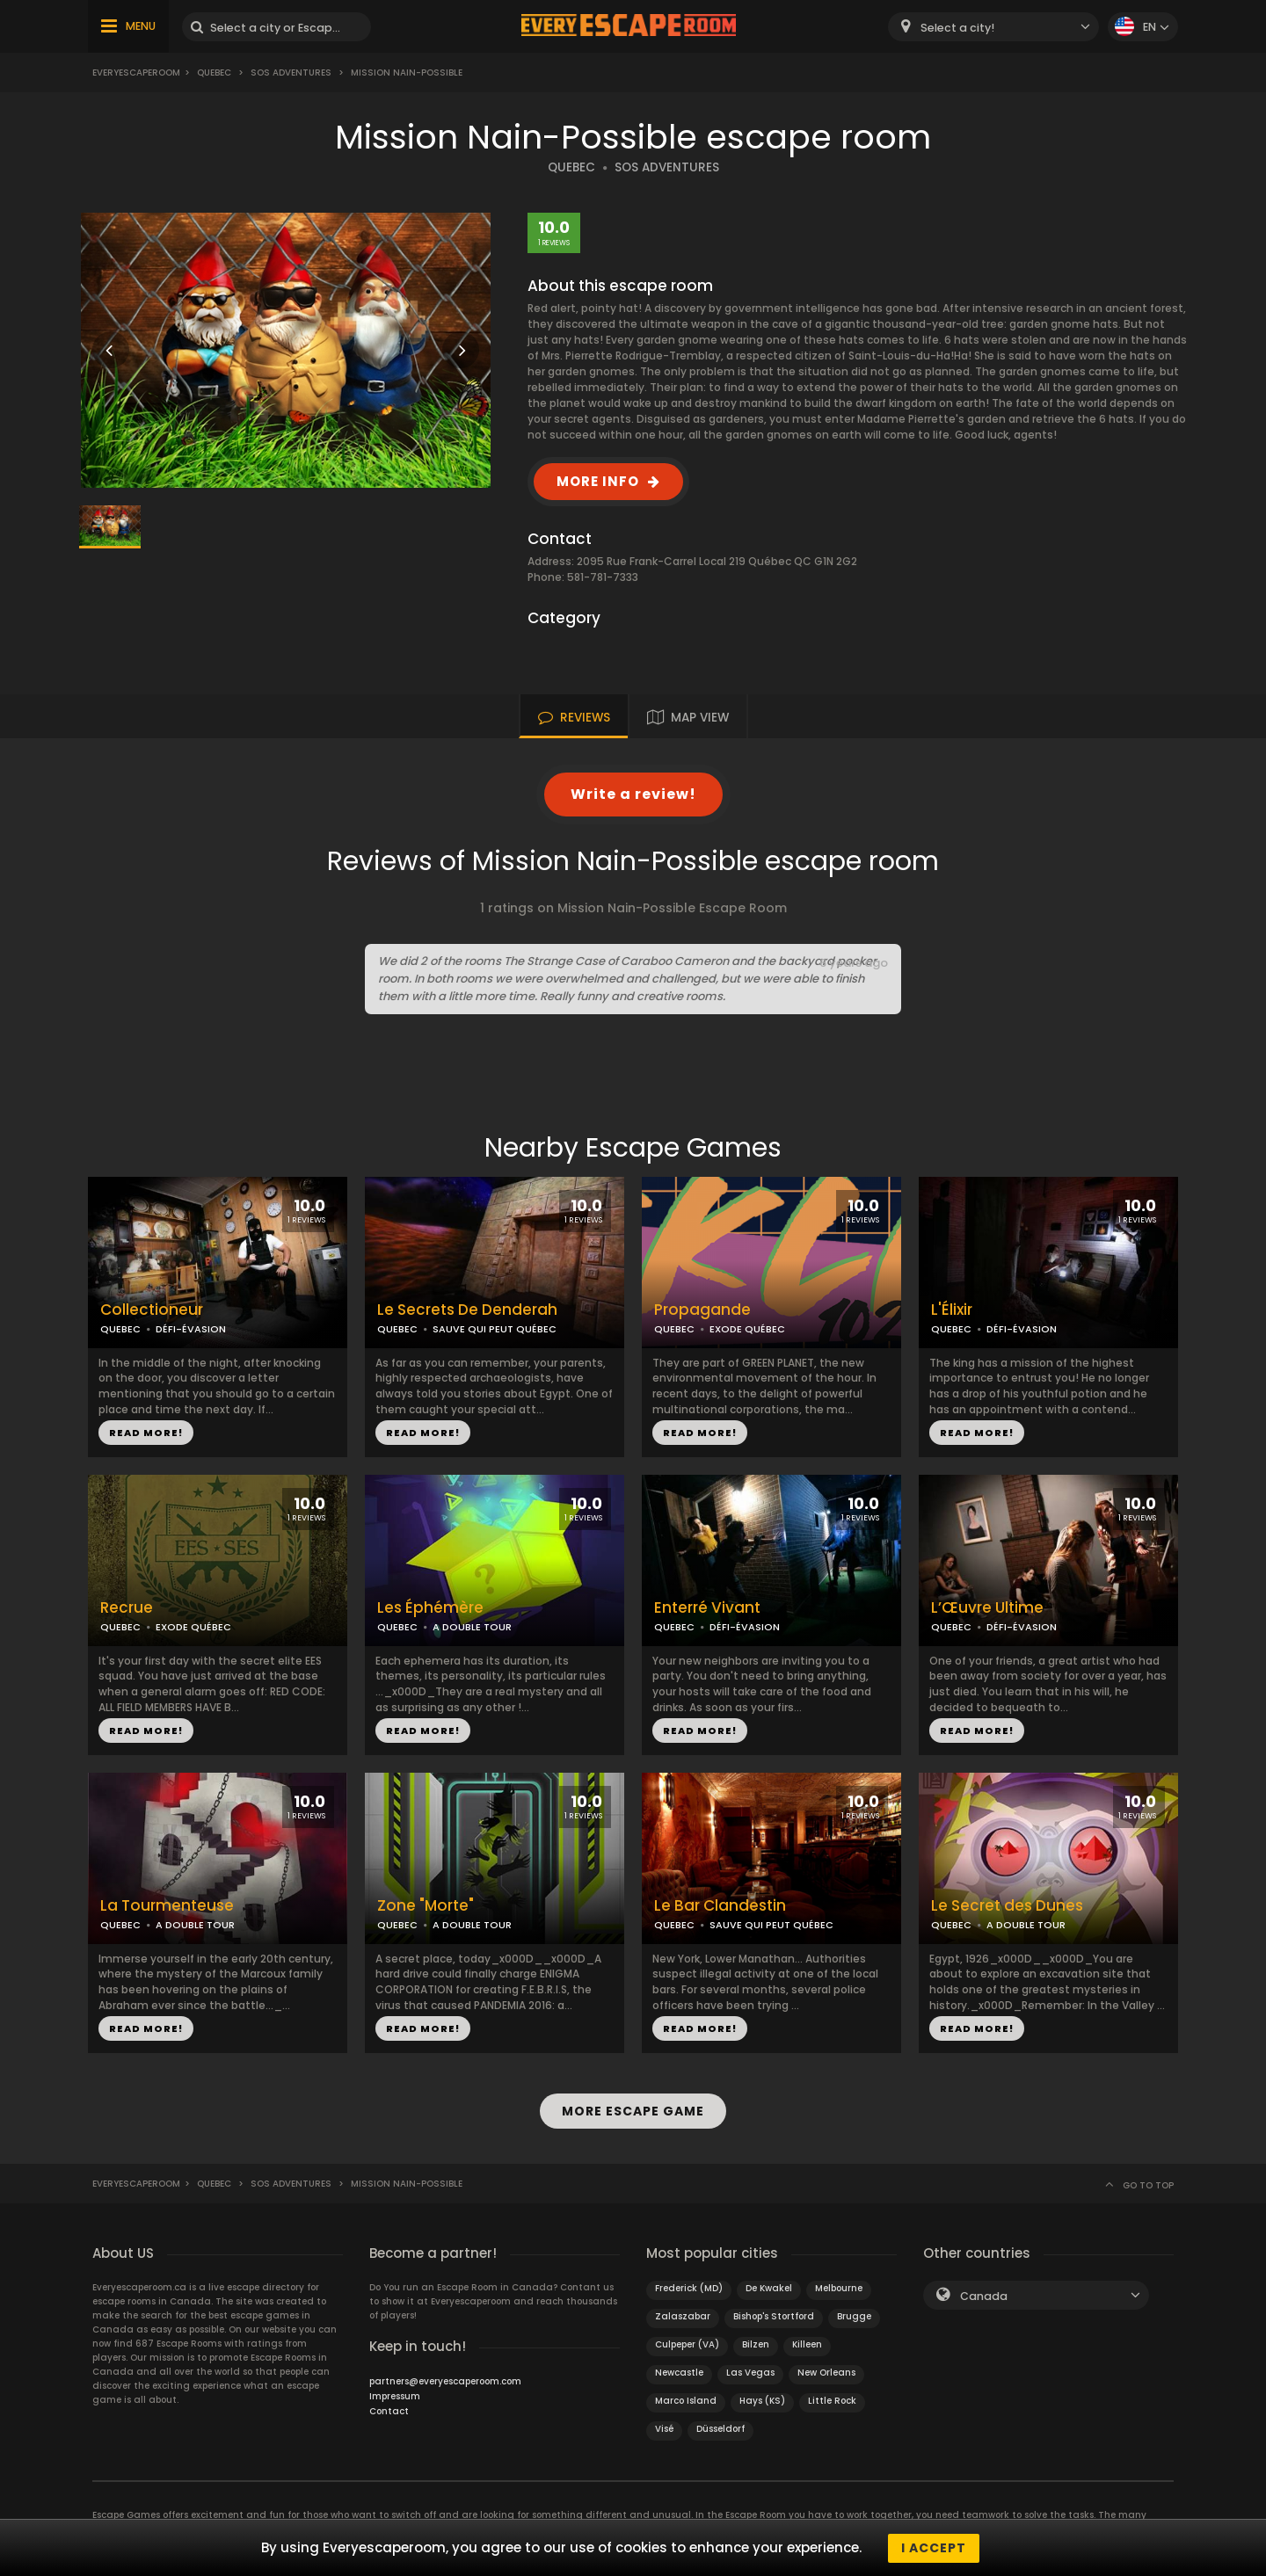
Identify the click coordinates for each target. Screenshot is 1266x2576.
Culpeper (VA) (687, 2343)
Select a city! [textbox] (957, 27)
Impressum (394, 2395)
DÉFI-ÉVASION (191, 1329)
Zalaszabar (682, 2315)
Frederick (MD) (689, 2287)
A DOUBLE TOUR (472, 1627)
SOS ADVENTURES (667, 167)
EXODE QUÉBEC (747, 1329)
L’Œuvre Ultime (987, 1608)
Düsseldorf (720, 2428)
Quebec (214, 72)
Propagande (702, 1310)
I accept (933, 2548)
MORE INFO (598, 481)
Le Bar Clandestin (720, 1906)
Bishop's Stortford (773, 2315)
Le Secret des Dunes (1007, 1906)
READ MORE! (146, 1433)
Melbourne (838, 2287)
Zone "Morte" (425, 1906)
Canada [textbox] (984, 2295)
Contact (389, 2410)
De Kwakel (769, 2287)
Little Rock (832, 2399)
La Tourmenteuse (167, 1906)
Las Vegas (750, 2371)
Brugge (854, 2315)
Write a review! (633, 794)
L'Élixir (951, 1310)
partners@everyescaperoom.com (445, 2380)
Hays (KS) (762, 2399)
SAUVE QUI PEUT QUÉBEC (495, 1329)
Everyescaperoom (136, 72)
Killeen (807, 2343)
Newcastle (679, 2371)
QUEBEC (571, 167)
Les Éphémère (430, 1608)
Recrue (126, 1608)
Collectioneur (151, 1310)
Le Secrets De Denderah (467, 1310)
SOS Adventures (291, 72)
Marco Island (686, 2399)
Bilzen (755, 2343)
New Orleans (826, 2371)
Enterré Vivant (707, 1608)
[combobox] (993, 26)
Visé (664, 2428)
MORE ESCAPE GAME (633, 2110)
